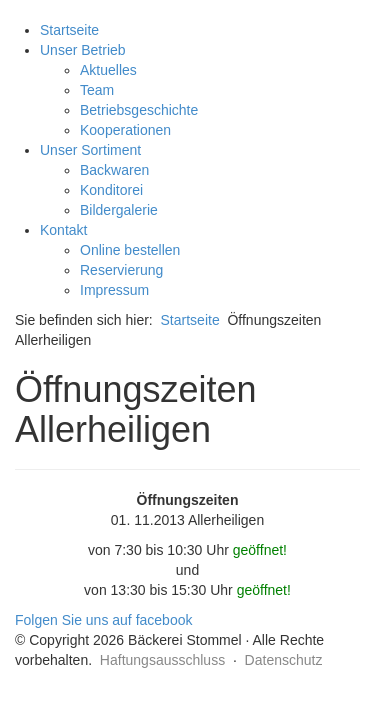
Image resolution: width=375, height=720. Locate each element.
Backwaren (114, 170)
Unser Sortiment (90, 150)
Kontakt (63, 230)
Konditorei (111, 190)
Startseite (69, 30)
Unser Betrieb (83, 50)
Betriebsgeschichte (139, 110)
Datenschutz (284, 660)
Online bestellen (130, 250)
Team (97, 90)
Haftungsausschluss (162, 660)
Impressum (114, 290)
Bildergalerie (119, 210)
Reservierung (121, 270)
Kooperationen (125, 130)
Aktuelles (108, 70)
